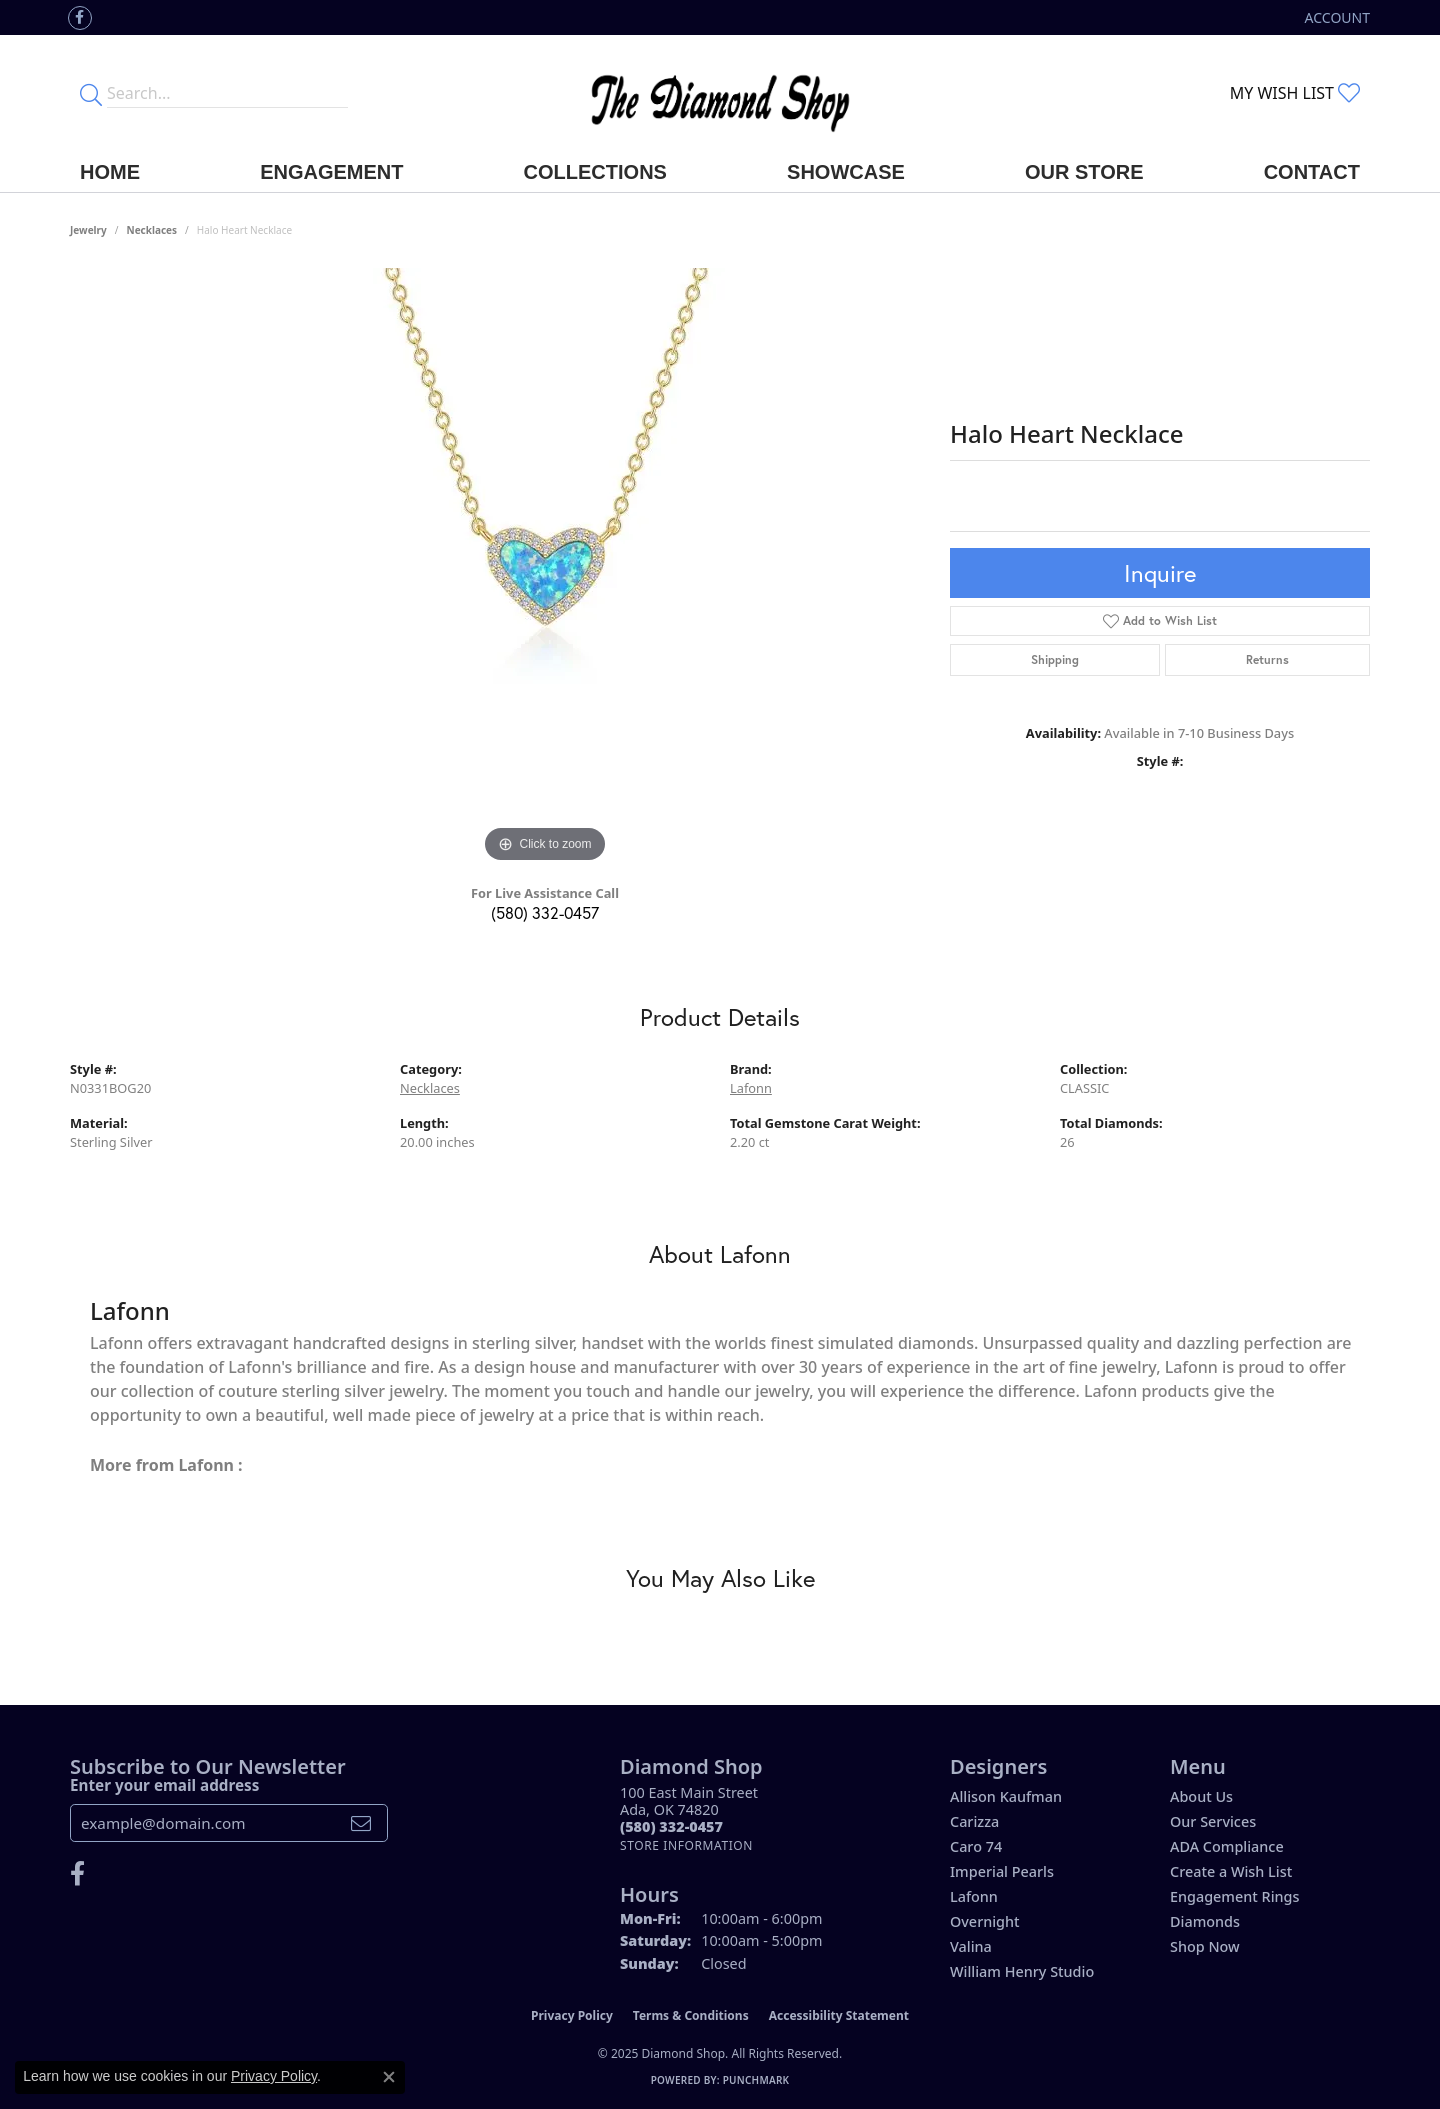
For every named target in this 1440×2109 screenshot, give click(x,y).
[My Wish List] (1295, 93)
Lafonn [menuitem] (974, 1896)
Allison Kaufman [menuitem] (1006, 1796)
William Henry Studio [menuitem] (1022, 1971)
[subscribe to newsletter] (361, 1823)
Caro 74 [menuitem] (976, 1846)
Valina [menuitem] (971, 1946)
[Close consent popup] (389, 2077)
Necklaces (152, 230)
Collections (595, 172)
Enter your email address (164, 1785)
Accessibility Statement (839, 2015)
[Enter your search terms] (227, 93)
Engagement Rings (1234, 1896)
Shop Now (1205, 1946)
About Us (1201, 1796)
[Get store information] (686, 1845)
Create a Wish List (1231, 1871)
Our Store (1084, 172)
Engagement (331, 172)
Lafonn (751, 1088)
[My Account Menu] (1337, 17)
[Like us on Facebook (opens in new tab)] (80, 18)
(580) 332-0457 (545, 912)
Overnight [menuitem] (985, 1921)
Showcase (846, 172)
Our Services (1213, 1821)
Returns (1267, 659)
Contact (1312, 172)
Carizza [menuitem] (974, 1821)
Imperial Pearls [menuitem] (1002, 1871)
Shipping (1055, 659)
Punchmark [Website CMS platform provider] (756, 2080)
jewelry (88, 230)
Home (110, 172)
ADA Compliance (1227, 1846)
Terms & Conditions (691, 2015)
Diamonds (1205, 1921)
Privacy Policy (572, 2015)
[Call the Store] (671, 1826)
